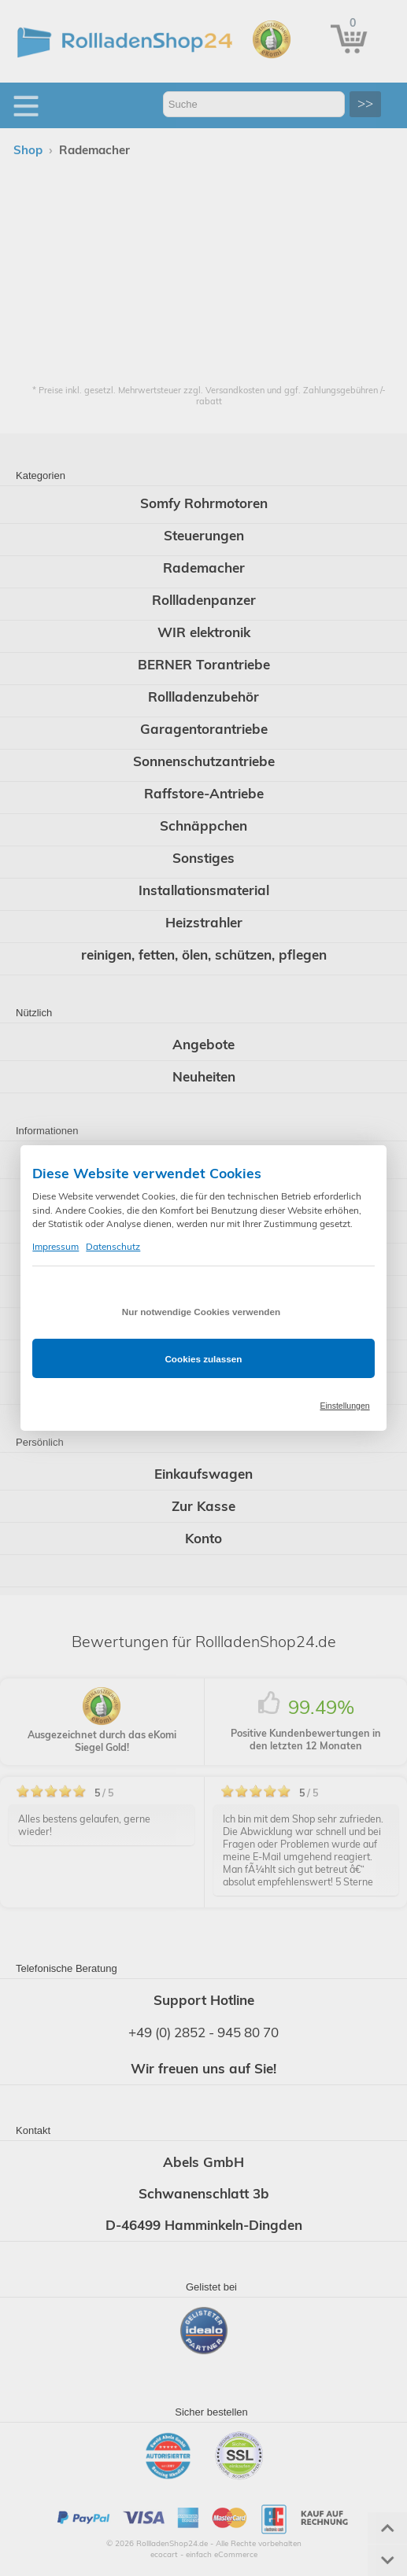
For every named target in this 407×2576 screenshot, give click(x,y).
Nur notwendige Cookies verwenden (201, 1311)
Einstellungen (344, 1405)
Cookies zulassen (203, 1359)
